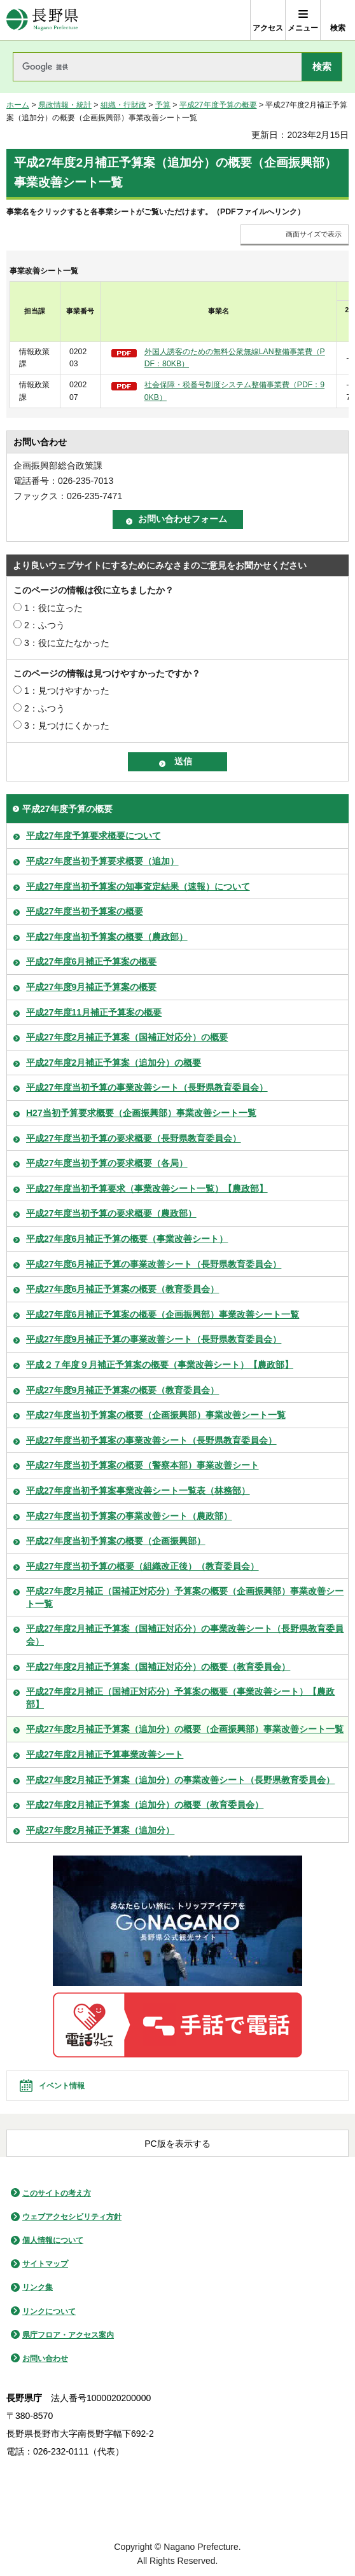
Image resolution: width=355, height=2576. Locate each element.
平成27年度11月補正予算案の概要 (94, 1012)
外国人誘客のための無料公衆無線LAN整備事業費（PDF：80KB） (234, 358)
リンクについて (49, 2311)
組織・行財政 (123, 104)
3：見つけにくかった (66, 725)
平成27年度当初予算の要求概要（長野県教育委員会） (133, 1138)
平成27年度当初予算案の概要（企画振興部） (115, 1541)
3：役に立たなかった (66, 643)
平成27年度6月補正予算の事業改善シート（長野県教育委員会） (153, 1264)
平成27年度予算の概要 (218, 104)
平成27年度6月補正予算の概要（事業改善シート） (127, 1239)
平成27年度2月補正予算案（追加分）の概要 (113, 1062)
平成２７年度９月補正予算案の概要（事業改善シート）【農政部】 (159, 1365)
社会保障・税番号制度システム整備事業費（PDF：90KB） (234, 391)
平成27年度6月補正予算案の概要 (91, 961)
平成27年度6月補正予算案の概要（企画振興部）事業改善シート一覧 (162, 1314)
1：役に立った (53, 608)
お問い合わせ (45, 2358)
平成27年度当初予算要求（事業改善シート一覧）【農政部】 (147, 1188)
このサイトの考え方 (56, 2193)
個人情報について (52, 2240)
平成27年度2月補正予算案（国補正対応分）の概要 (127, 1037)
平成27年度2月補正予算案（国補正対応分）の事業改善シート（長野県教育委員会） (185, 1634)
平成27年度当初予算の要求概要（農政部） (111, 1213)
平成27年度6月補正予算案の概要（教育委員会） (122, 1289)
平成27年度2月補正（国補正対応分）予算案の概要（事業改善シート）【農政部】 (180, 1697)
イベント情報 (62, 2085)
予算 (163, 104)
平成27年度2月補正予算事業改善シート (104, 1754)
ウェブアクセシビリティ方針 (72, 2216)
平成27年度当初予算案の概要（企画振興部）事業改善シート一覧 (156, 1415)
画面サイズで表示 (314, 234)
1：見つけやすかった (66, 690)
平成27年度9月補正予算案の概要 (91, 987)
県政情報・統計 (65, 104)
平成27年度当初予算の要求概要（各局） (107, 1163)
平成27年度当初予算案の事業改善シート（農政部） (129, 1516)
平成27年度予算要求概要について (93, 835)
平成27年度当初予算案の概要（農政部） (107, 937)
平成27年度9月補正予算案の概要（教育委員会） (122, 1390)
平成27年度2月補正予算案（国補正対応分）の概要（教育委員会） (158, 1667)
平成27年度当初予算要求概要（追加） (102, 861)
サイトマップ (45, 2263)
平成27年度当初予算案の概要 (84, 911)
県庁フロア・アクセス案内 (68, 2335)
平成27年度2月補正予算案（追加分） (100, 1830)
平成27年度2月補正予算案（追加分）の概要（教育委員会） (144, 1805)
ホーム (17, 104)
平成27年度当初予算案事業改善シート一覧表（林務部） (138, 1490)
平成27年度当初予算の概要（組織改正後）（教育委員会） (142, 1566)
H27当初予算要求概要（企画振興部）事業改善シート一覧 (141, 1113)
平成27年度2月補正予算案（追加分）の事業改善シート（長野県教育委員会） (180, 1780)
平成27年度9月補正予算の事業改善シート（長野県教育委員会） (153, 1339)
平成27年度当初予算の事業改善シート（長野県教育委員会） (147, 1087)
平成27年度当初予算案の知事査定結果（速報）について (138, 886)
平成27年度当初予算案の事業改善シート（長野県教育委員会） (151, 1440)
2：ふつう (44, 625)
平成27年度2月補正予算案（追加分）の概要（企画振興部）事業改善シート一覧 (185, 1729)
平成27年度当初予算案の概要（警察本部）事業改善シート (142, 1465)
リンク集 (37, 2287)
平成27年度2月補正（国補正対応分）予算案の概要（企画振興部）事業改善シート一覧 (185, 1597)
